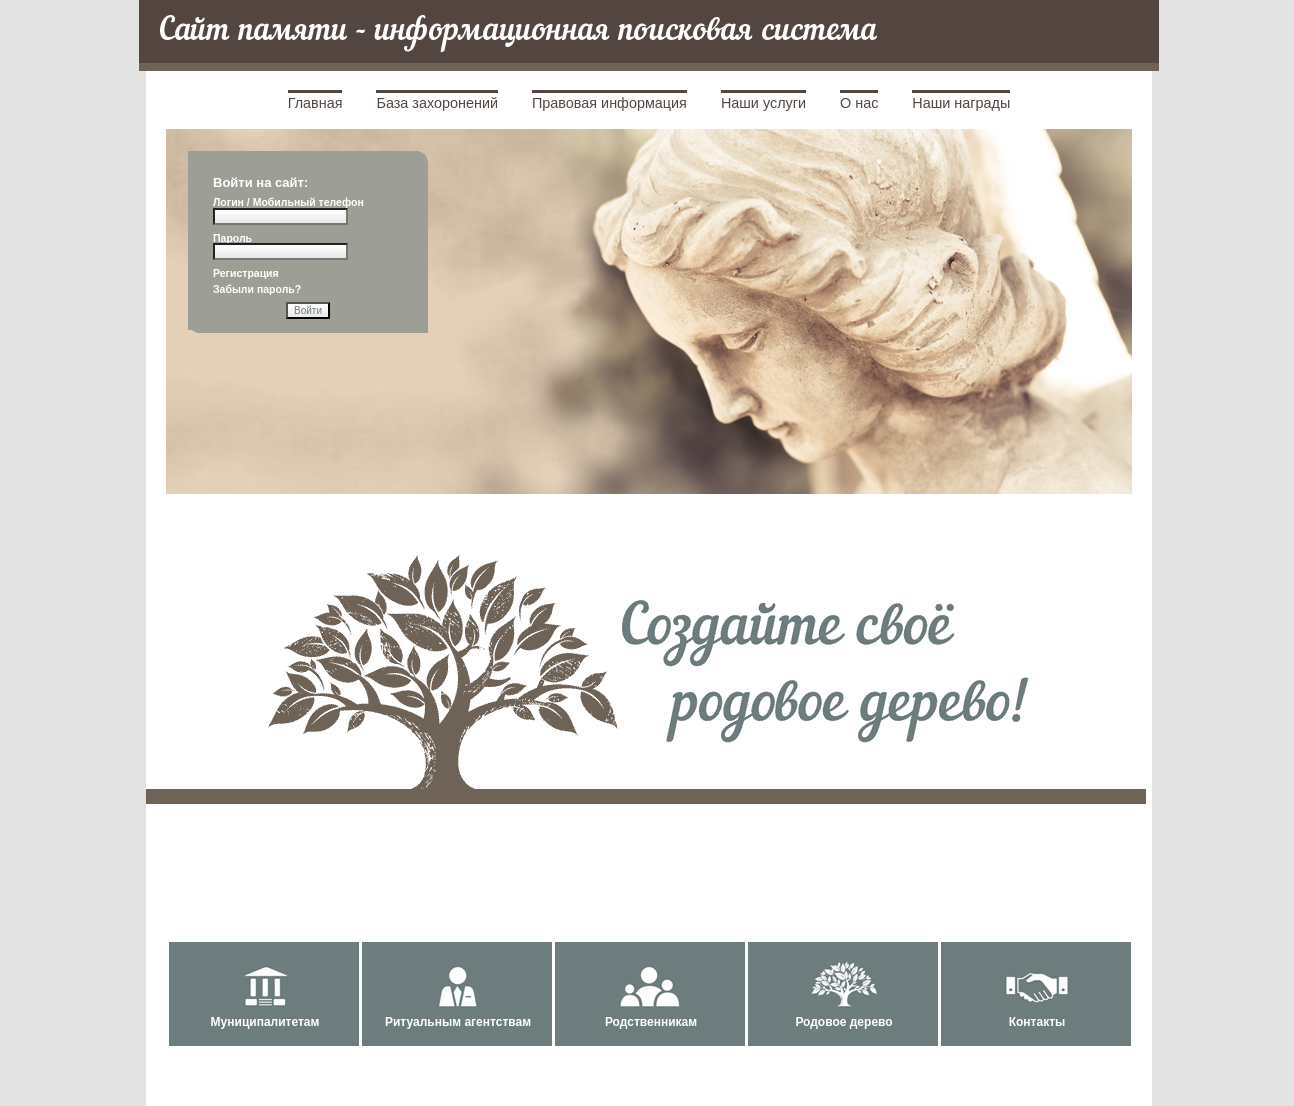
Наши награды (961, 103)
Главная (315, 103)
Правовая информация (609, 103)
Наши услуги (763, 103)
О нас (859, 103)
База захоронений (437, 103)
